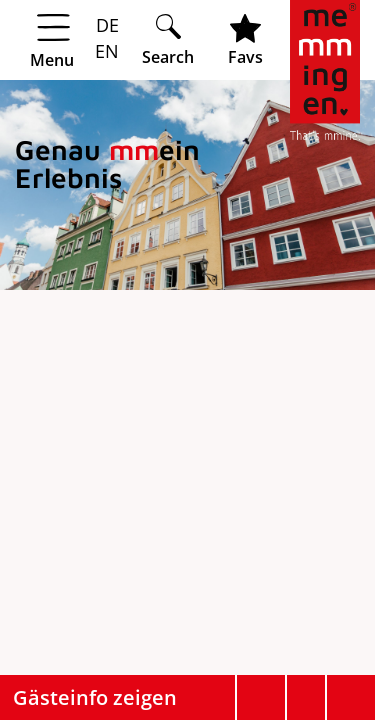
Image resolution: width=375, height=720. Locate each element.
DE (107, 25)
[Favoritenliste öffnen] (245, 39)
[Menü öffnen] (70, 41)
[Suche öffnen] (168, 39)
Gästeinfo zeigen (95, 697)
